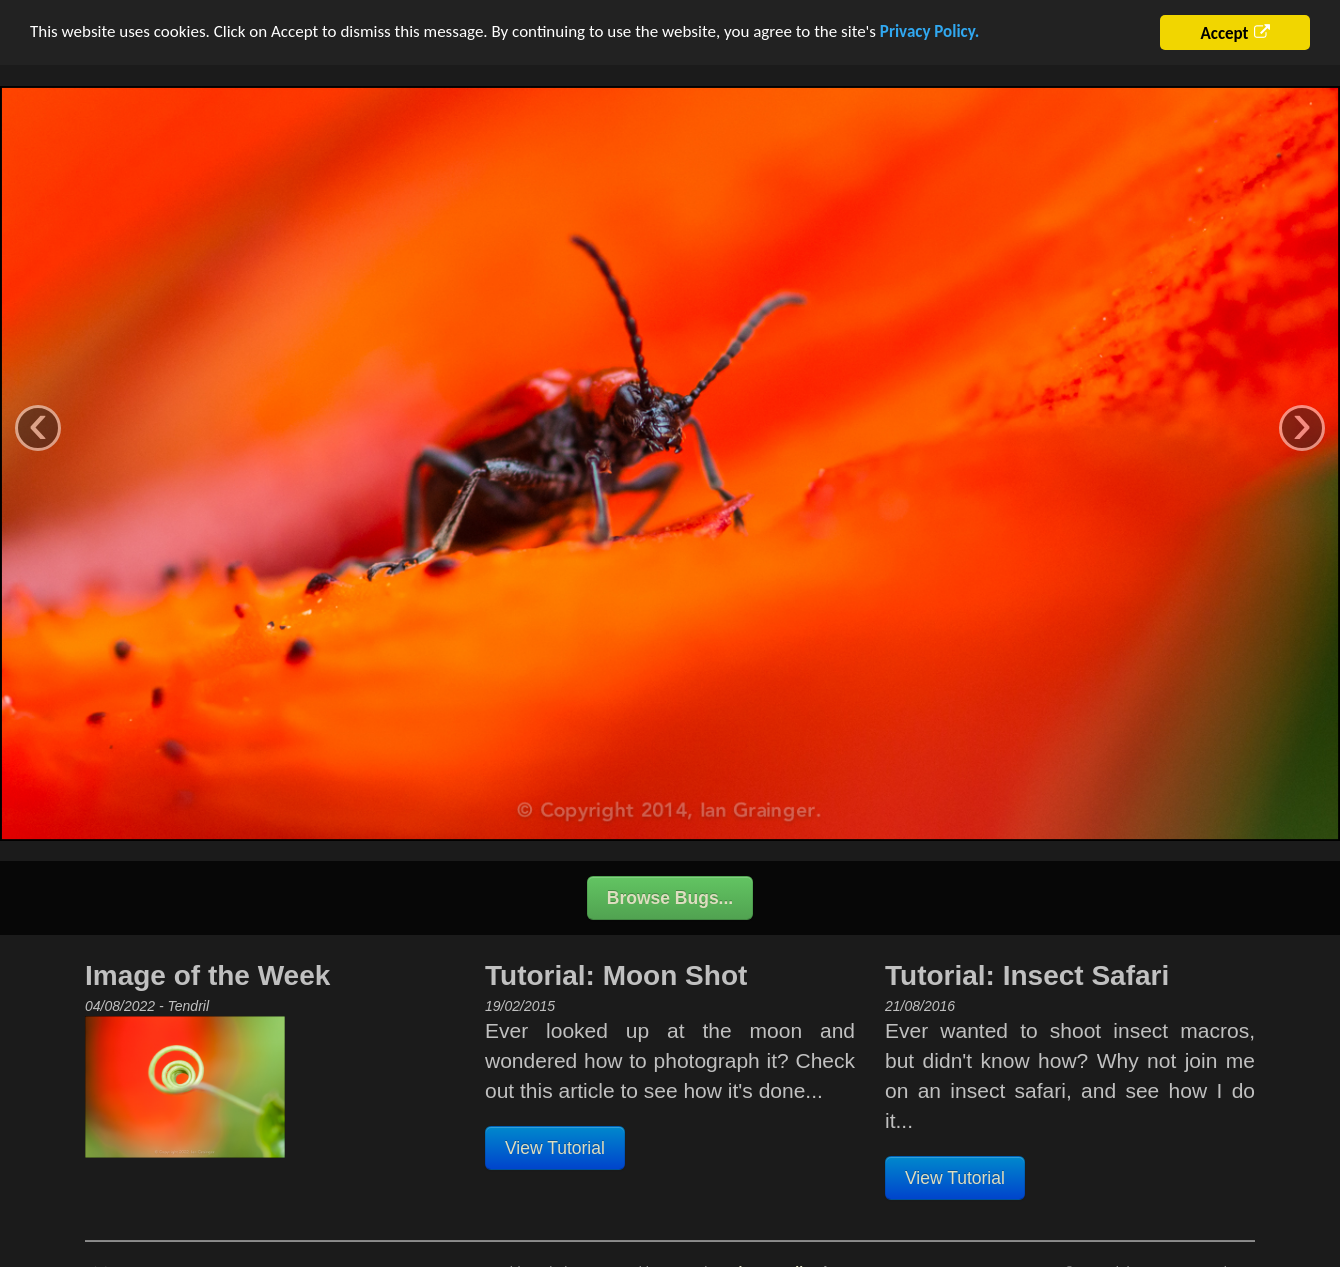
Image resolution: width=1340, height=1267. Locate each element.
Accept (1224, 29)
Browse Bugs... (670, 894)
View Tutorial (555, 1144)
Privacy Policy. (929, 27)
